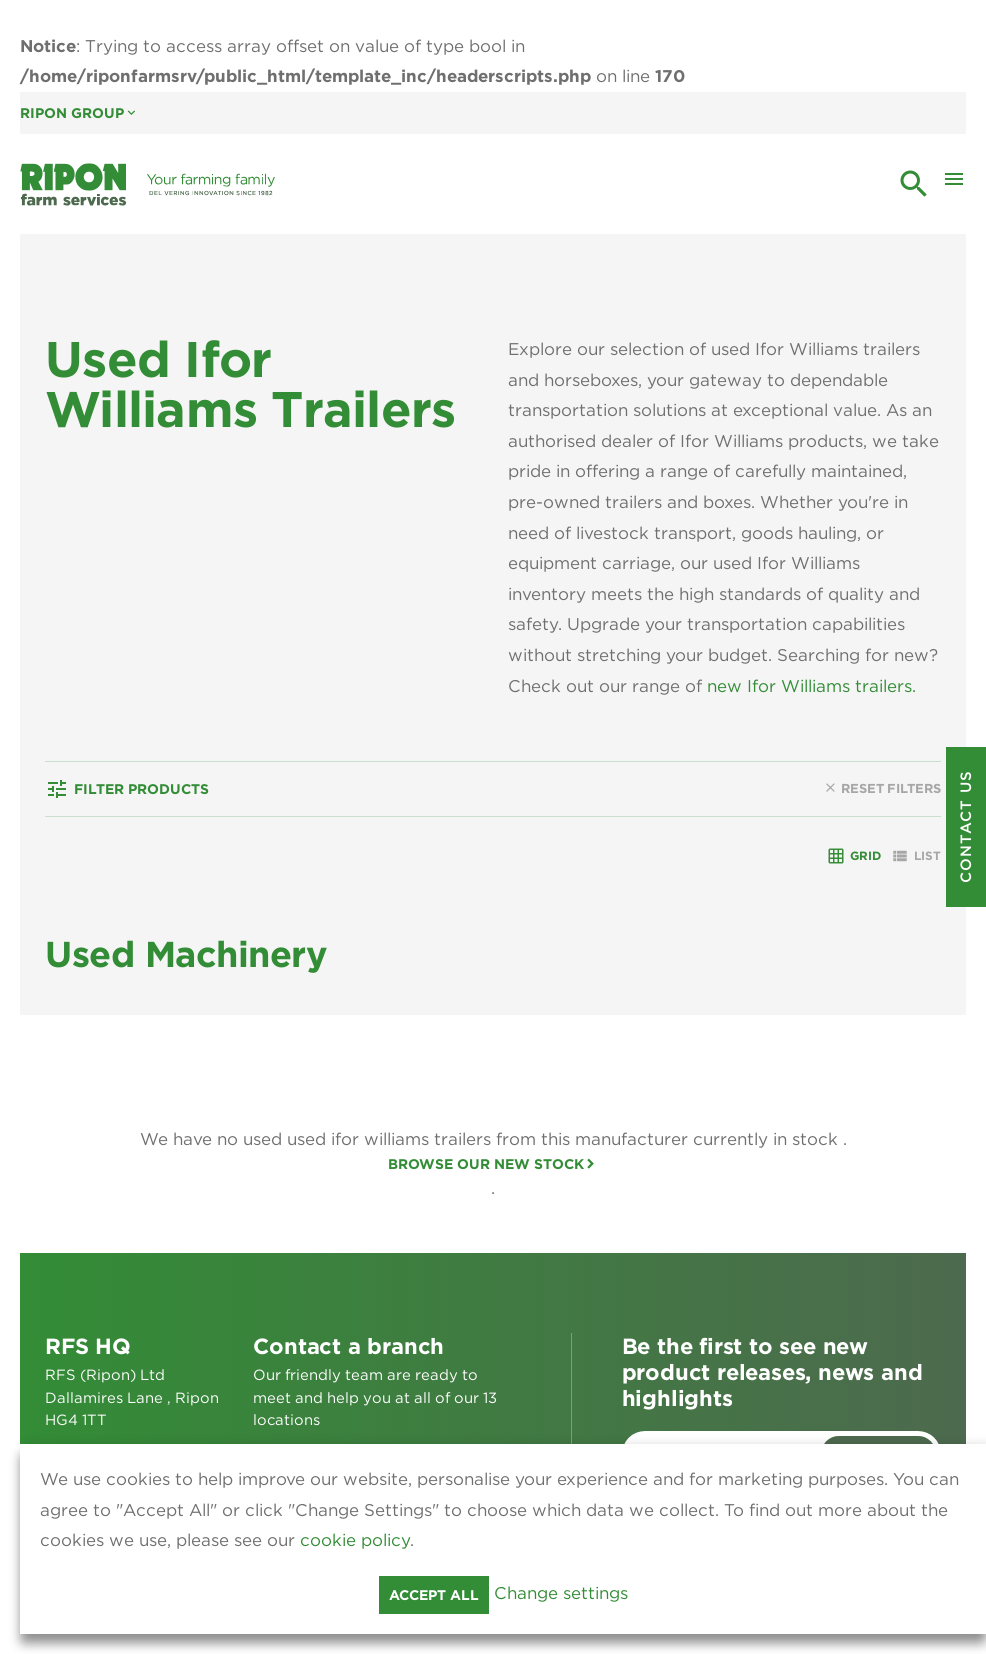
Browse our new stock (486, 1164)
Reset (882, 788)
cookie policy (355, 1540)
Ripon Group (79, 113)
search (914, 184)
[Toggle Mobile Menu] (954, 184)
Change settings (561, 1593)
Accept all (434, 1595)
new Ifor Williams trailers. (811, 686)
